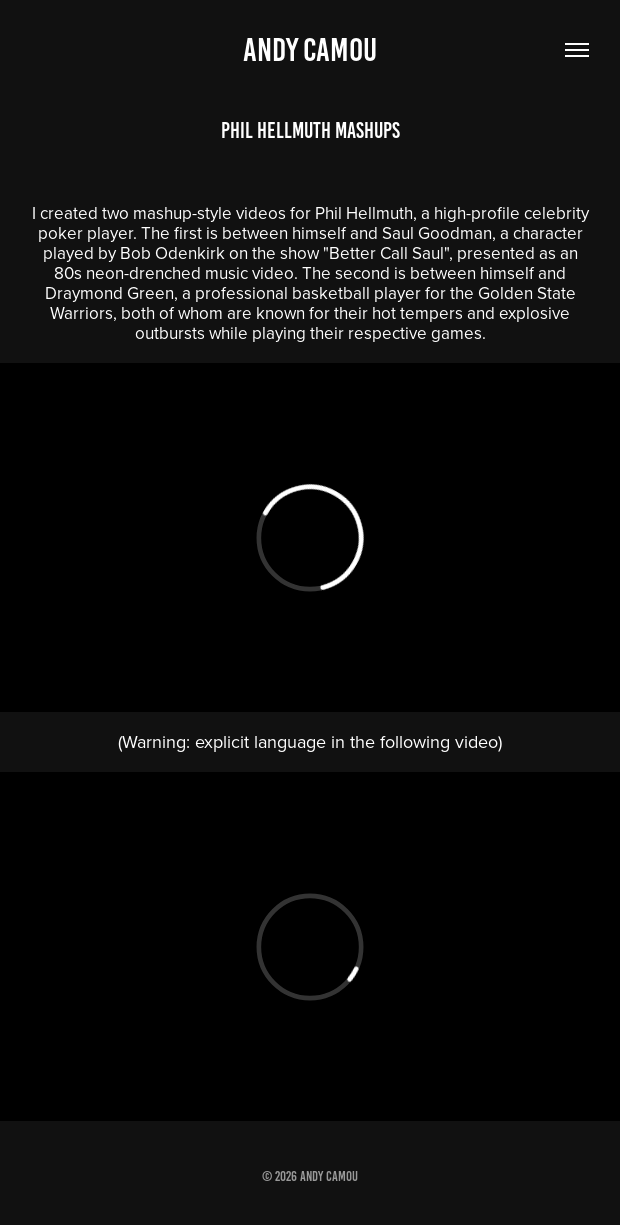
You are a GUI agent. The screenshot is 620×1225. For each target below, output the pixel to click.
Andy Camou (310, 50)
